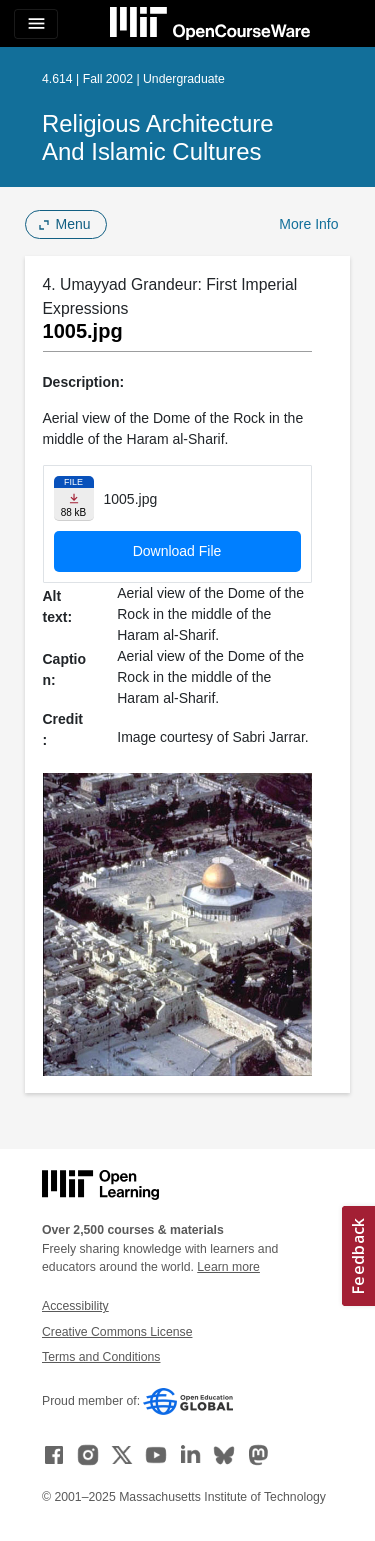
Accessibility (75, 1306)
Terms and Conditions (101, 1357)
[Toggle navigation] (36, 24)
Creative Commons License (117, 1332)
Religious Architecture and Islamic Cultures (158, 137)
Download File (177, 551)
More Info (308, 224)
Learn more (228, 1267)
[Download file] (74, 498)
